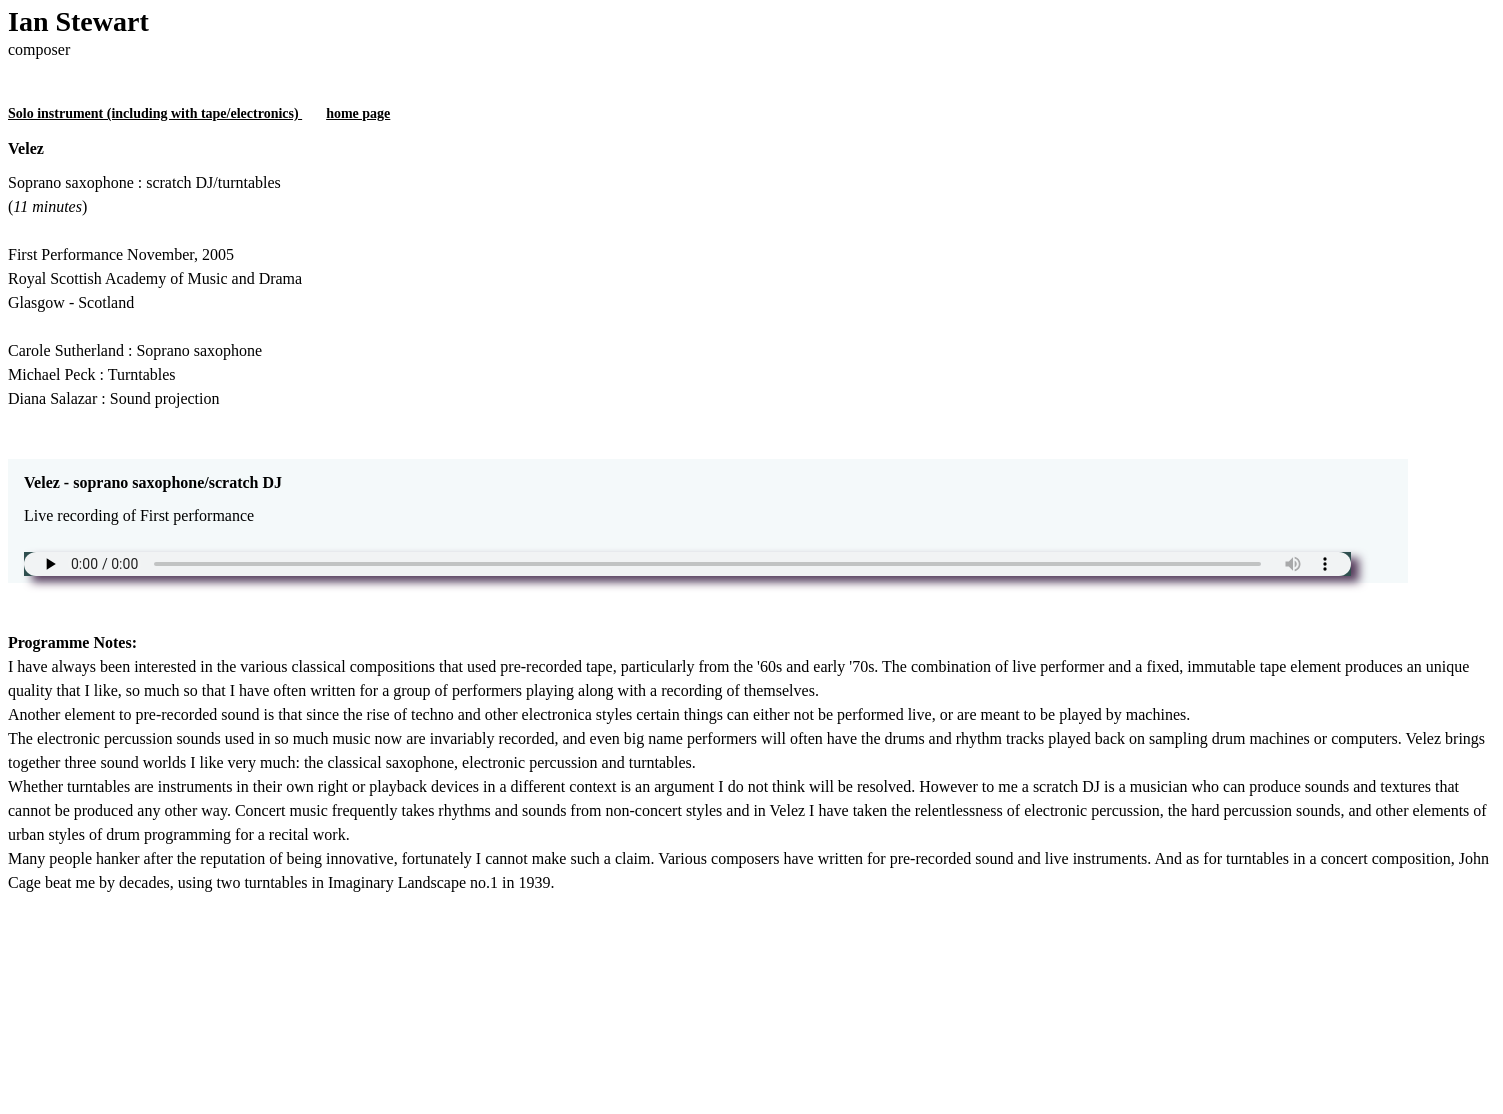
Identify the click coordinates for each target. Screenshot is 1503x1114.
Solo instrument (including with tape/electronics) (155, 113)
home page (358, 113)
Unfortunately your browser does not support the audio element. (687, 564)
